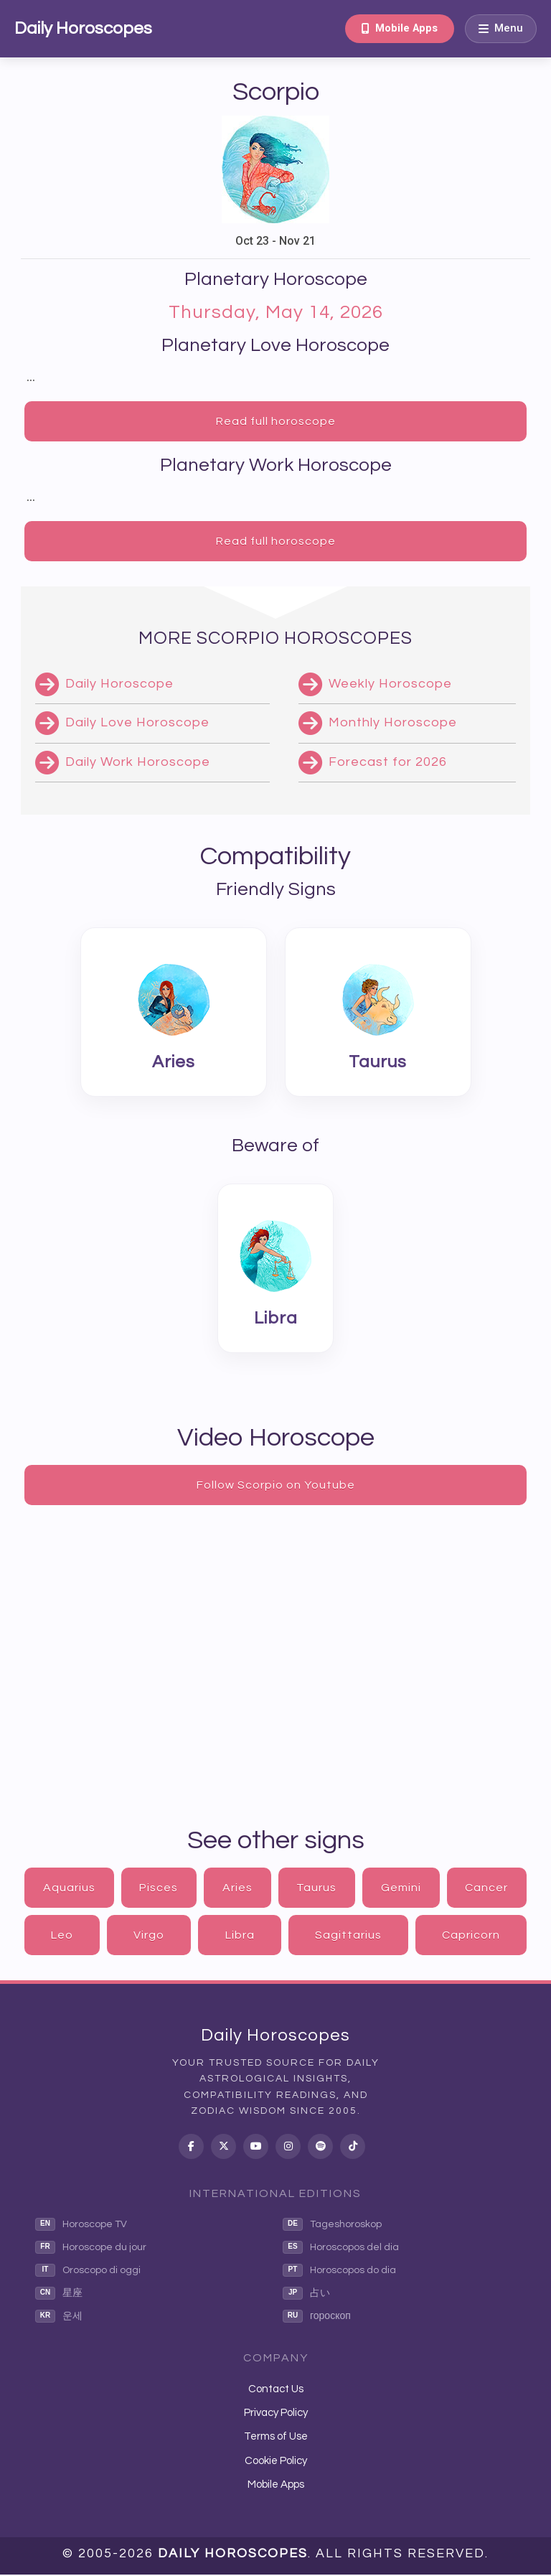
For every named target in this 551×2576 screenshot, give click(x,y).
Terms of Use (276, 2438)
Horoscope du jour (90, 2248)
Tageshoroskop (332, 2225)
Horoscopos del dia (341, 2248)
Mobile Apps (397, 28)
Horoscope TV (81, 2225)
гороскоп (317, 2317)
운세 (59, 2317)
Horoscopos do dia (339, 2271)
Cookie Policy (276, 2462)
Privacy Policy (276, 2414)
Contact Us (275, 2390)
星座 (59, 2294)
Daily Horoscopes (83, 28)
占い (306, 2294)
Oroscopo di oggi (88, 2271)
